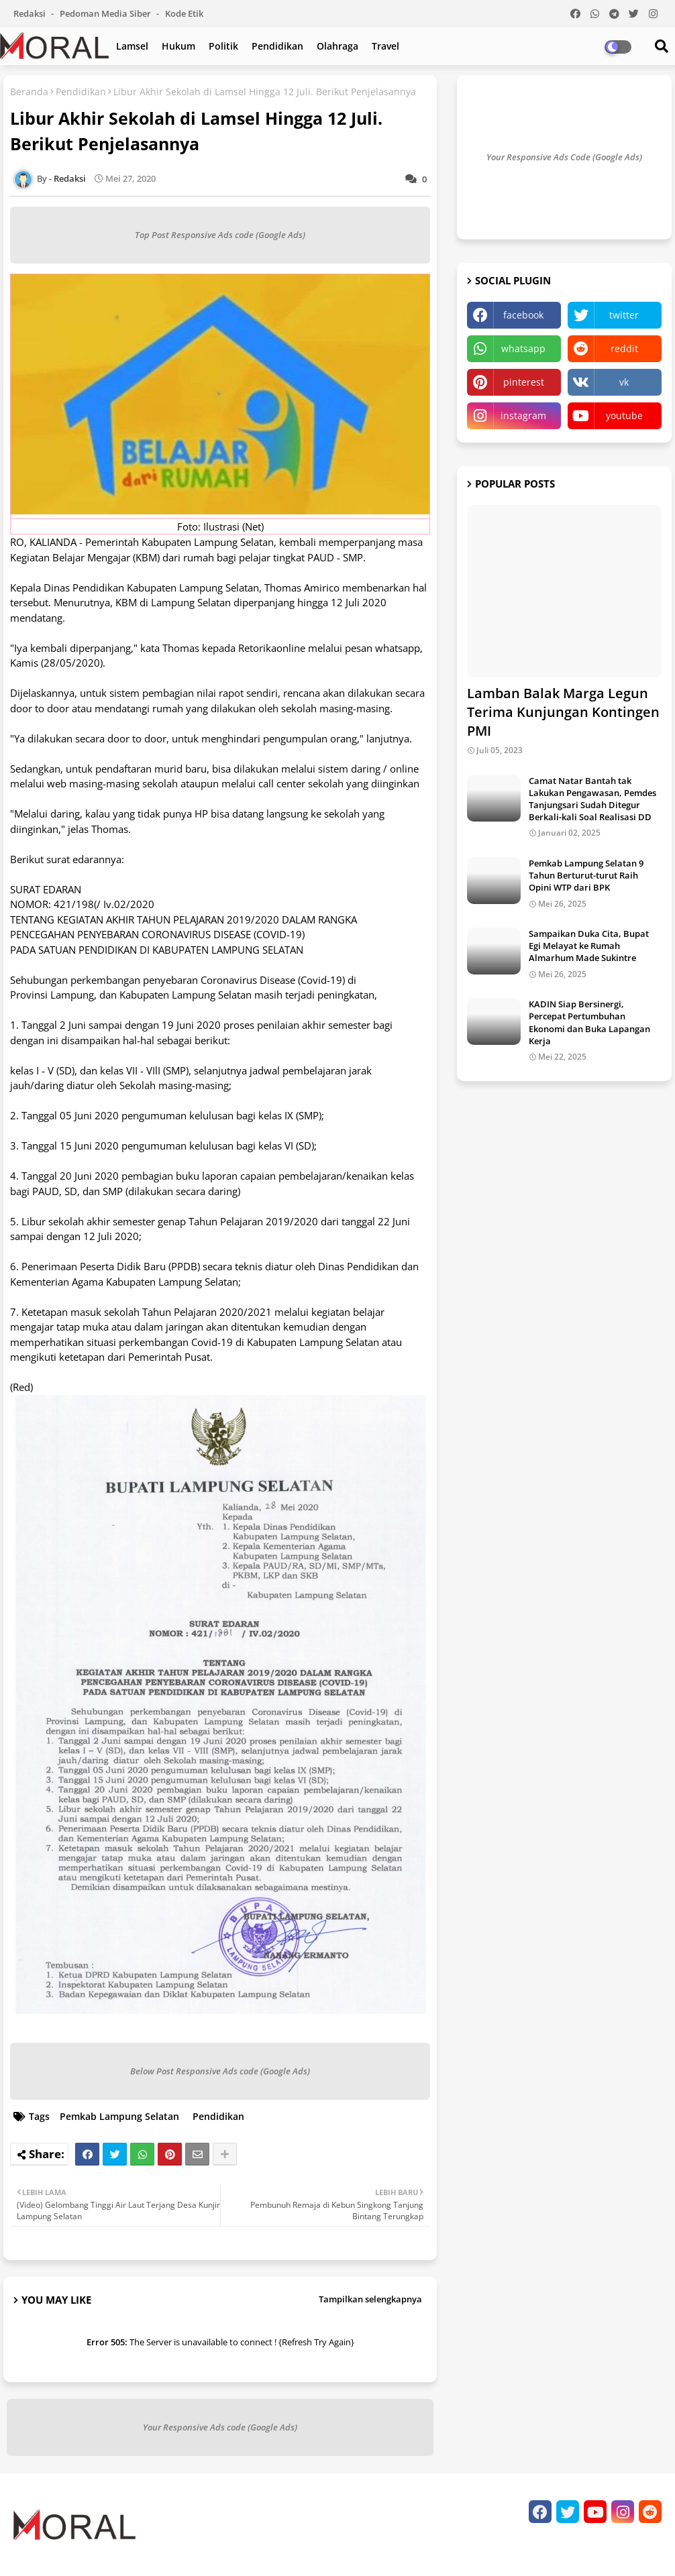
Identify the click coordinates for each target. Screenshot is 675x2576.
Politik (223, 46)
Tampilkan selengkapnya (370, 2299)
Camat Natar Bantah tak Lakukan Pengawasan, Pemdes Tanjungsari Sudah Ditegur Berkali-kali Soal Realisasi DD (592, 799)
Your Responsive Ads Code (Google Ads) (564, 157)
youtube (624, 415)
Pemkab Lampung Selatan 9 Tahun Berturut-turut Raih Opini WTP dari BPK (586, 875)
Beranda (29, 91)
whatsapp (523, 348)
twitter (624, 315)
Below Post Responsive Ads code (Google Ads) (220, 2071)
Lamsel (132, 46)
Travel (385, 46)
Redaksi (30, 13)
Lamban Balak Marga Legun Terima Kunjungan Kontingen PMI (563, 712)
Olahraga (337, 46)
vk (624, 382)
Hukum (178, 46)
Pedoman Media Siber (106, 13)
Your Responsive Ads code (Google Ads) (220, 2427)
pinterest (523, 382)
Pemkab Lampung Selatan (119, 2116)
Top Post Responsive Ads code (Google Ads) (220, 235)
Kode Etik (184, 13)
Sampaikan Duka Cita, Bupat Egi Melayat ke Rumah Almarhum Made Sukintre (589, 946)
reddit (624, 348)
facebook (523, 315)
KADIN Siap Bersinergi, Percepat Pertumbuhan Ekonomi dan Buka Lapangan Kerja (589, 1022)
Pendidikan (277, 46)
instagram (523, 415)
